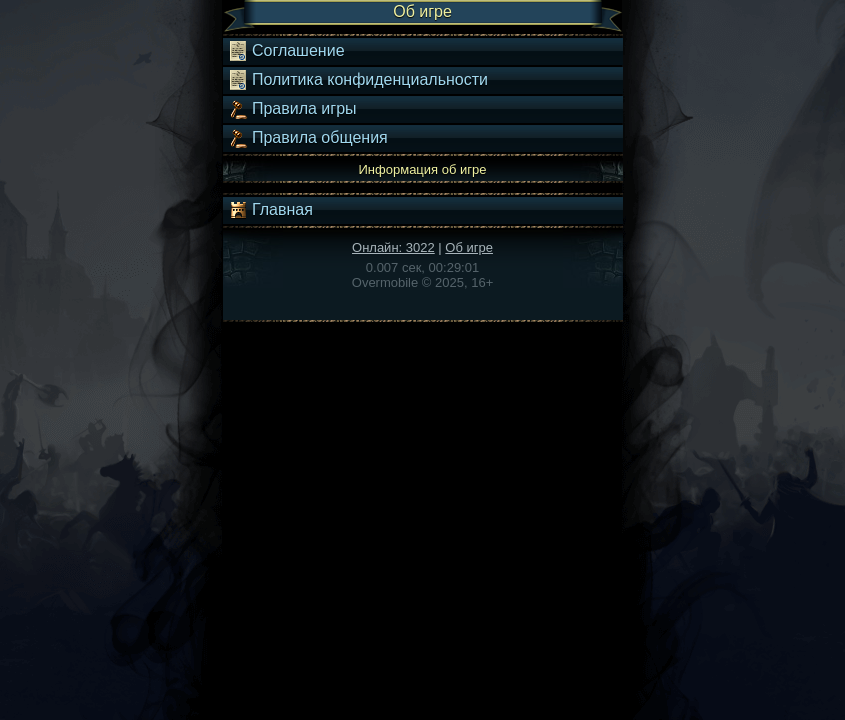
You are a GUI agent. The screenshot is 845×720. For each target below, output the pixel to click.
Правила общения (308, 138)
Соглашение (286, 51)
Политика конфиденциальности (358, 80)
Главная (270, 210)
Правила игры (292, 109)
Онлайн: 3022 (393, 247)
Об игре (469, 247)
